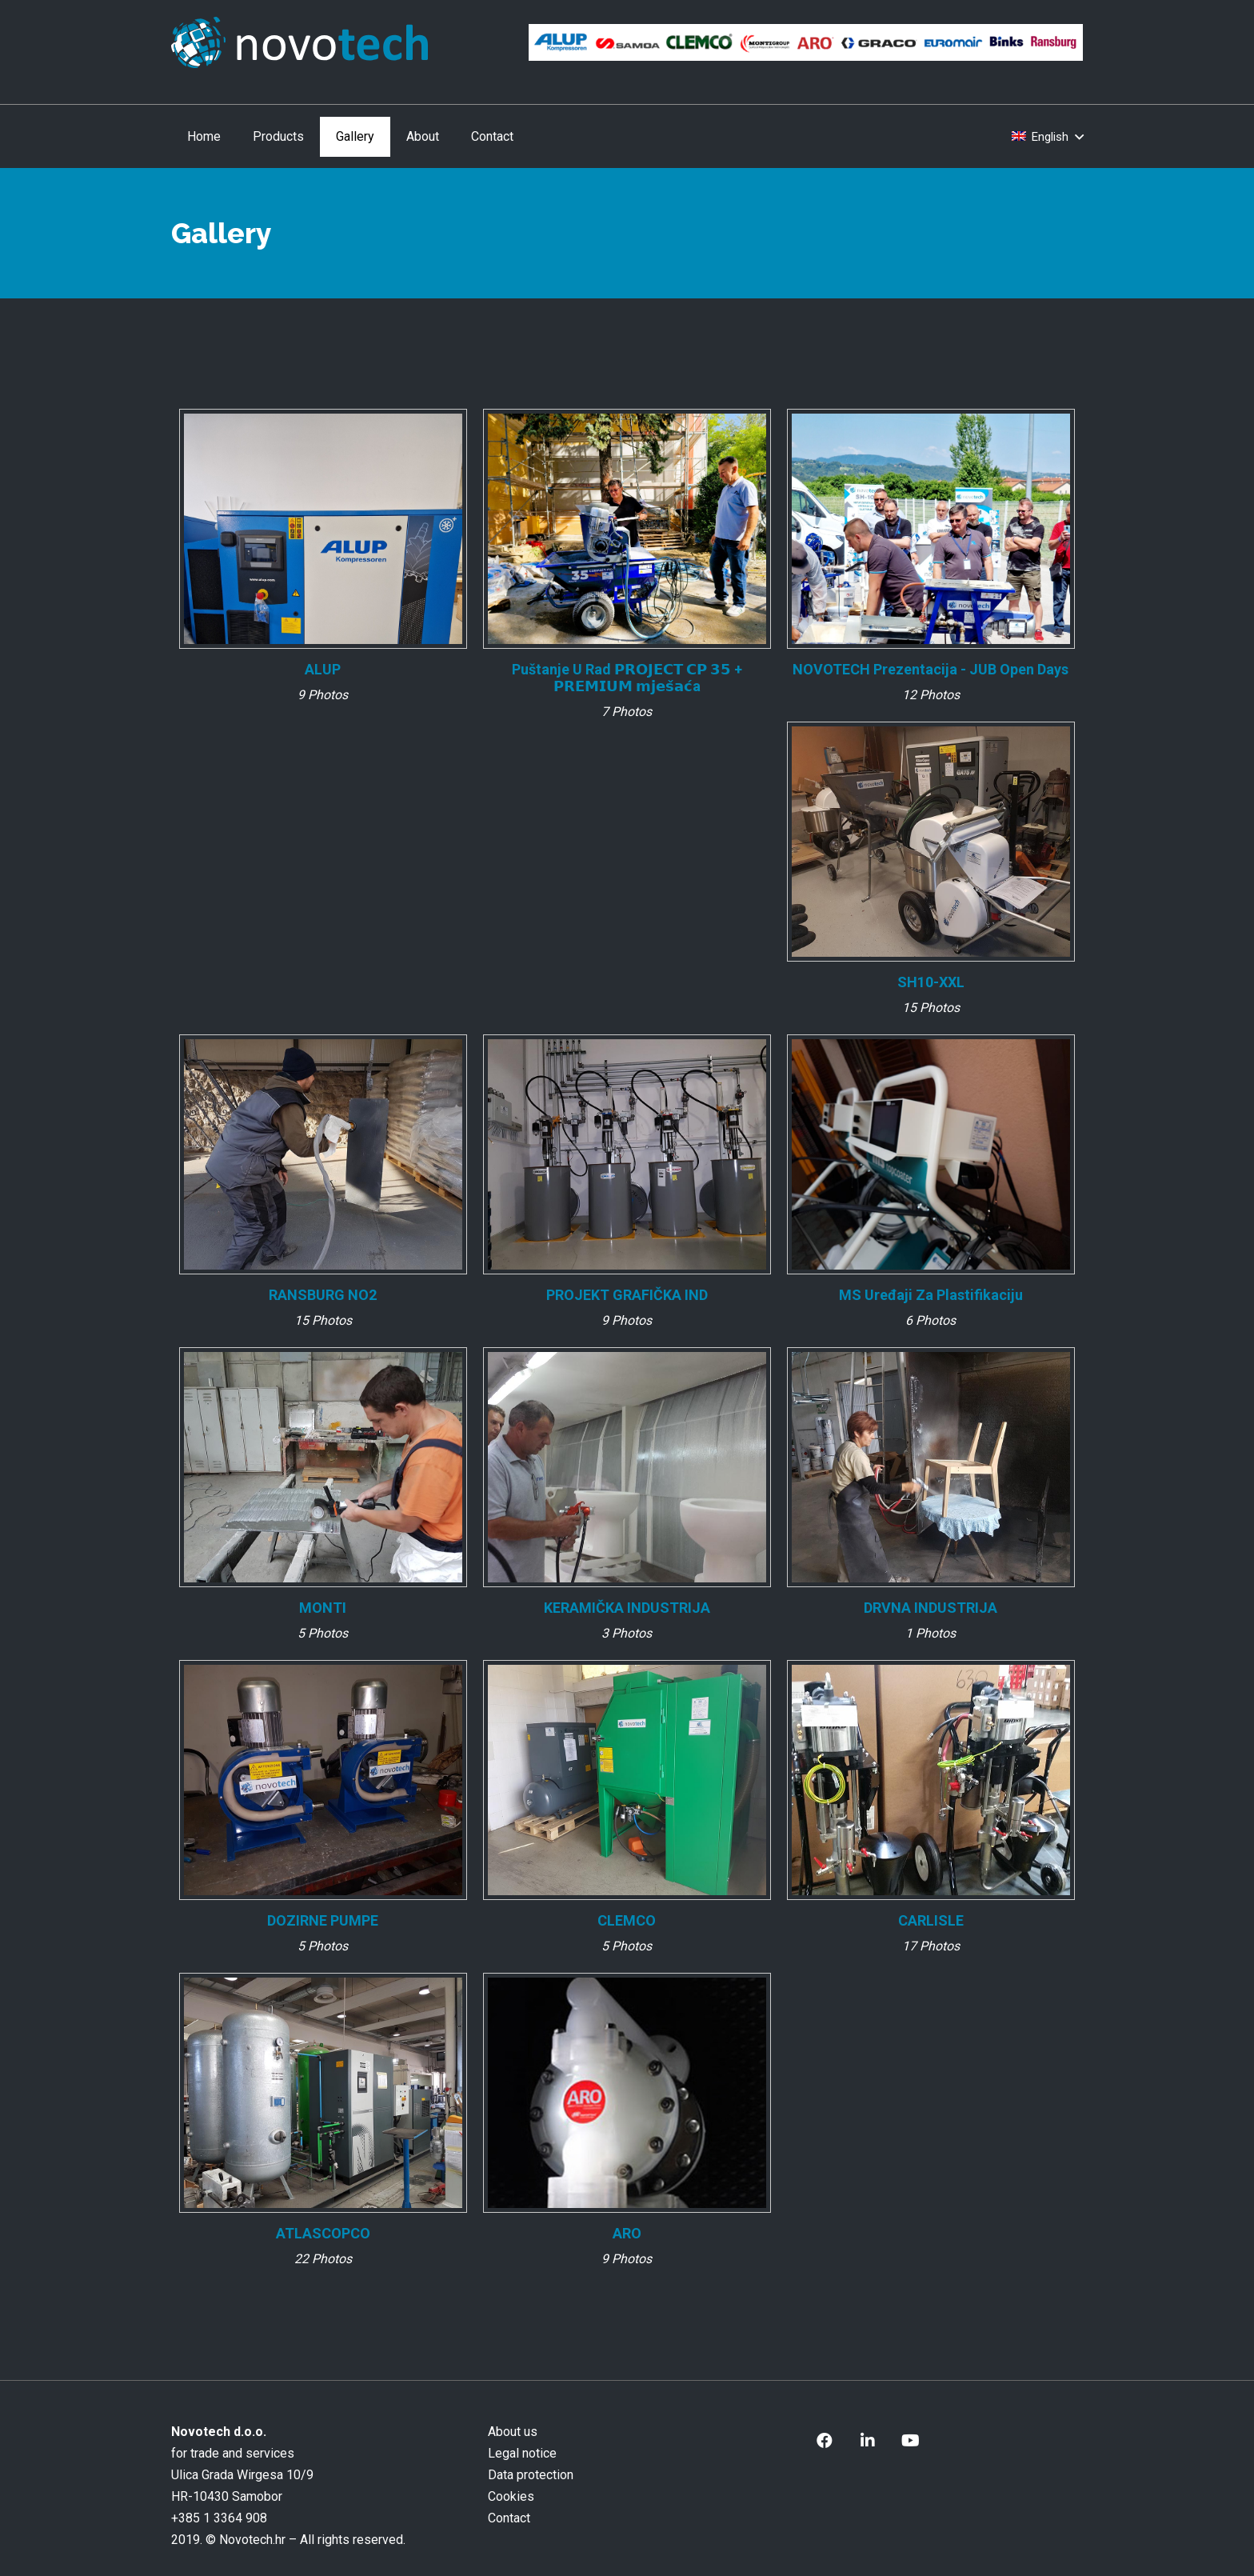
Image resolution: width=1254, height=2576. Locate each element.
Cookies (511, 2496)
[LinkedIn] (868, 2441)
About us (512, 2431)
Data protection (530, 2474)
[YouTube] (911, 2441)
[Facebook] (825, 2441)
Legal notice (522, 2453)
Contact (509, 2518)
